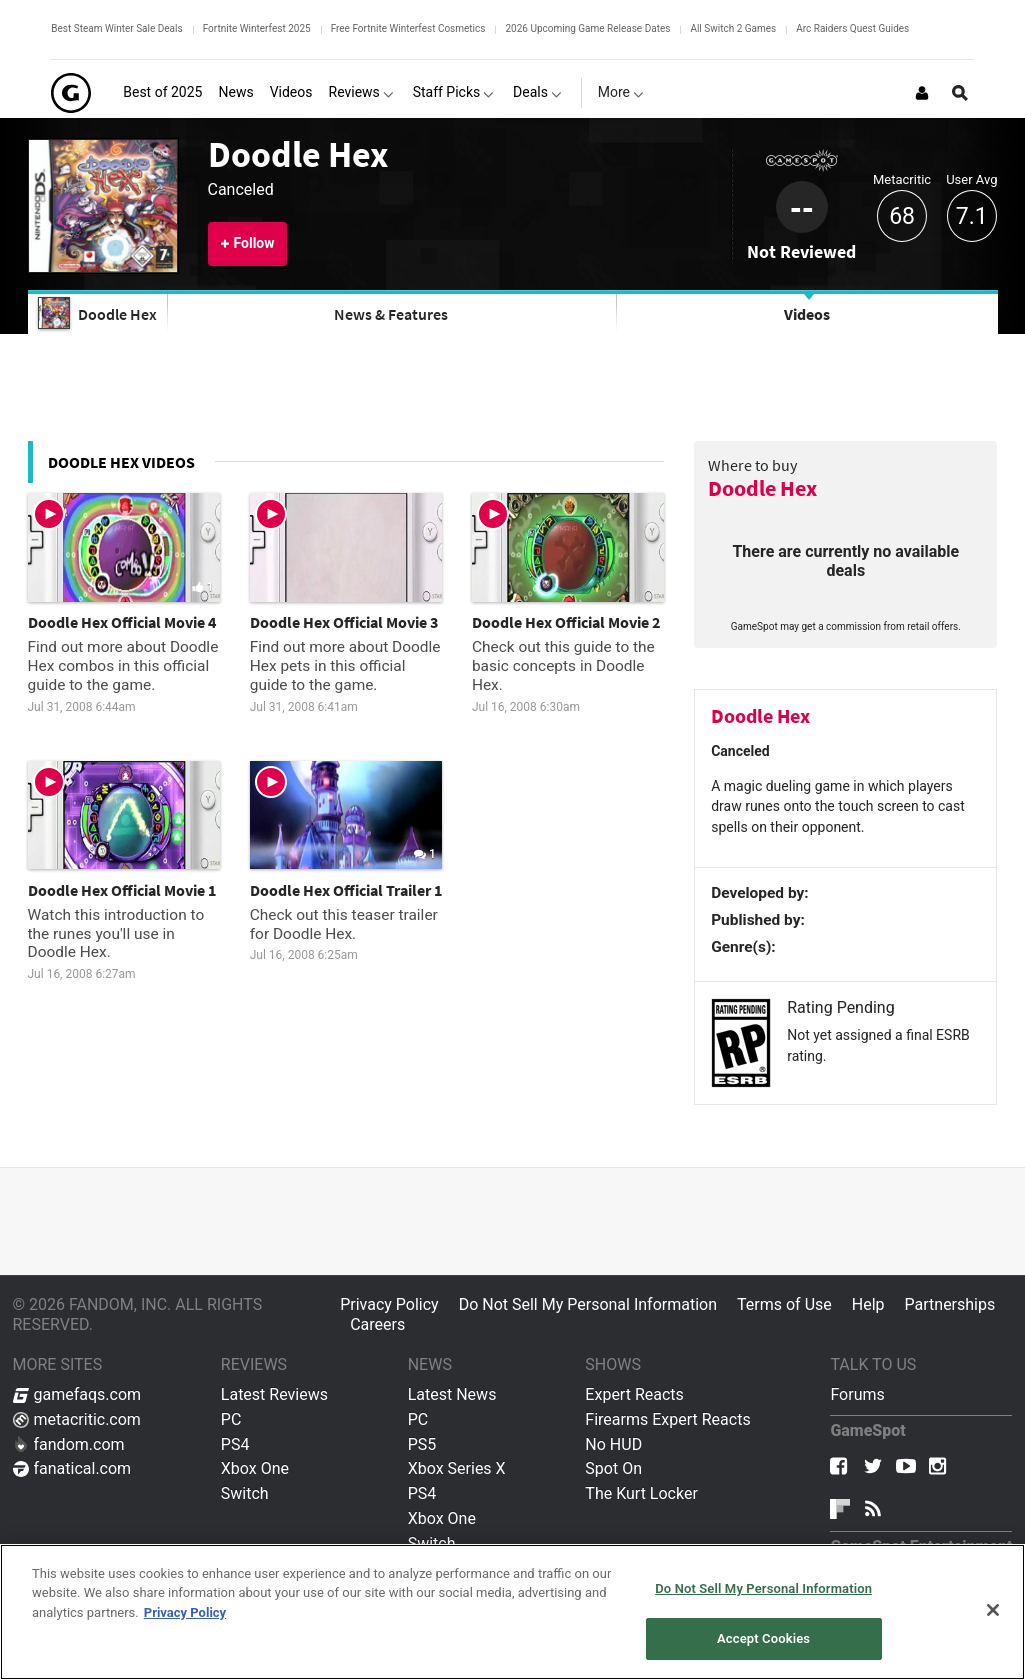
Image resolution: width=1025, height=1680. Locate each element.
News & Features (391, 314)
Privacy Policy (389, 1304)
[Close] (993, 1610)
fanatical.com (72, 1468)
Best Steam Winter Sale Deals (116, 28)
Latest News (452, 1394)
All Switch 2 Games (733, 28)
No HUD (613, 1444)
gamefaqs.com (77, 1394)
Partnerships (950, 1304)
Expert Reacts (634, 1394)
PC (231, 1419)
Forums (857, 1394)
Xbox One (255, 1468)
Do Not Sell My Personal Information (588, 1304)
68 (902, 216)
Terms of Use (784, 1304)
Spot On (613, 1468)
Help (868, 1304)
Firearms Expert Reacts (667, 1419)
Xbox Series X (457, 1468)
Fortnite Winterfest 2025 (257, 28)
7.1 (972, 216)
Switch (245, 1493)
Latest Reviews (274, 1394)
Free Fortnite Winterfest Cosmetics (408, 28)
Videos (807, 314)
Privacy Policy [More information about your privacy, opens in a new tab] (185, 1612)
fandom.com (69, 1444)
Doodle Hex (298, 154)
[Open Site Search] (960, 93)
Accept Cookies (763, 1638)
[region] (512, 1612)
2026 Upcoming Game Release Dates (587, 28)
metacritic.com (77, 1419)
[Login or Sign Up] (922, 93)
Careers (377, 1324)
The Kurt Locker (641, 1493)
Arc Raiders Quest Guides (852, 28)
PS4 (235, 1444)
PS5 (422, 1444)
